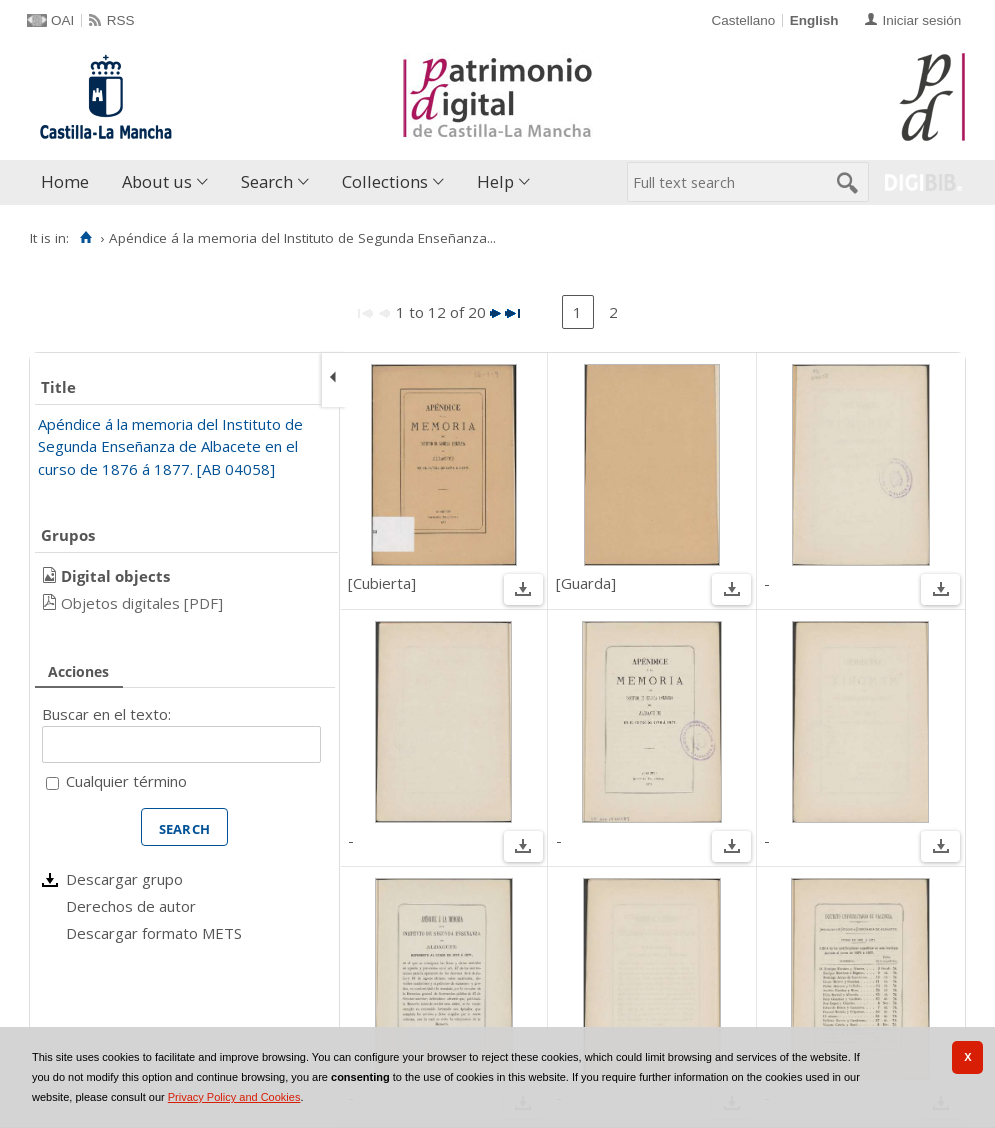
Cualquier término (126, 781)
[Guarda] (586, 583)
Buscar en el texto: (106, 714)
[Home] (85, 238)
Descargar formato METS (154, 933)
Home (65, 181)
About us (157, 181)
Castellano (743, 20)
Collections (385, 181)
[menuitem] (69, 182)
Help (495, 181)
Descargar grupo (124, 879)
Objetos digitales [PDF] (142, 603)
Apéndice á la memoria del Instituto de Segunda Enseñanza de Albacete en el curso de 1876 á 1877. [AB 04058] (170, 446)
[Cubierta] (382, 583)
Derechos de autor (131, 906)
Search (267, 181)
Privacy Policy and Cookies (234, 1097)
